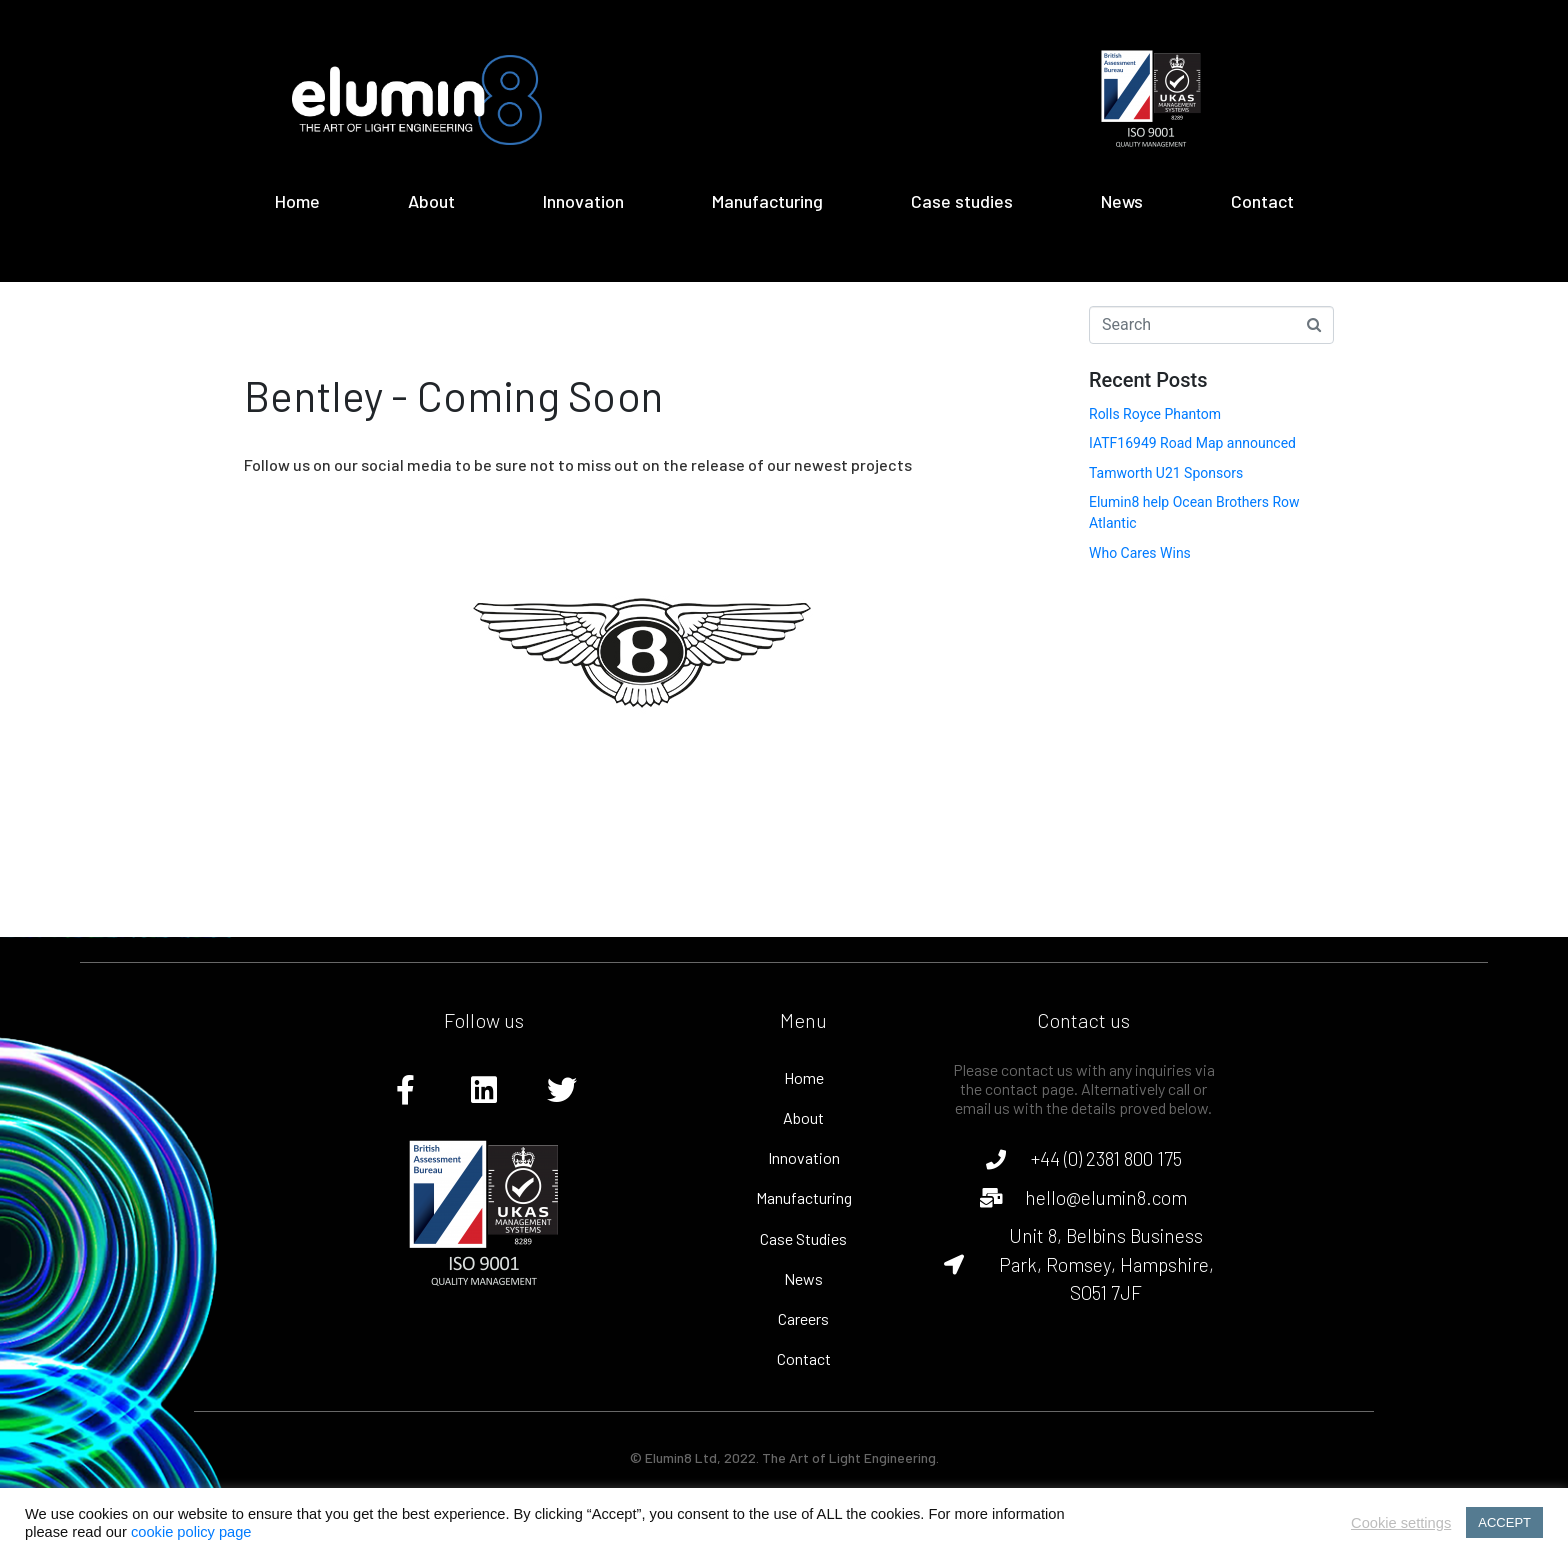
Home (297, 201)
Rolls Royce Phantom (1155, 414)
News (1122, 201)
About (431, 201)
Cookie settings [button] (1401, 1523)
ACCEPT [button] (1504, 1522)
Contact (1262, 201)
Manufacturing (767, 201)
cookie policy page (191, 1532)
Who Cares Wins (1140, 553)
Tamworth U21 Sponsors (1166, 473)
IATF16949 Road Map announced (1192, 443)
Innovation (583, 201)
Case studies (962, 201)
